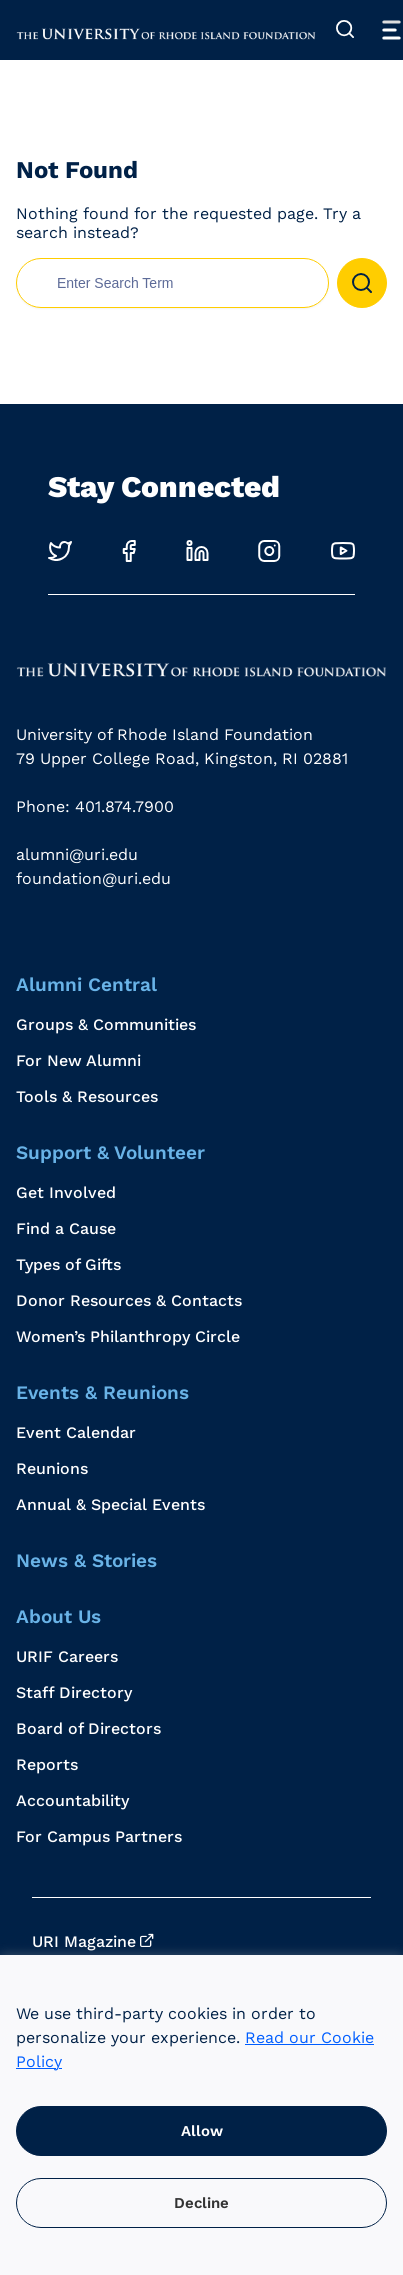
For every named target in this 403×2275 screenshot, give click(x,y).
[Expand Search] (345, 30)
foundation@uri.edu (93, 878)
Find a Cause (66, 1228)
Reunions (52, 1468)
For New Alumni (78, 1060)
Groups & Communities (106, 1024)
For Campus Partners (99, 1836)
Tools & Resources (87, 1096)
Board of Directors (88, 1728)
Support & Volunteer (110, 1152)
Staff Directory (74, 1692)
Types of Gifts (68, 1264)
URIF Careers (67, 1656)
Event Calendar (76, 1432)
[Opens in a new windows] (60, 550)
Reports (47, 1764)
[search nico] (172, 283)
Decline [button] (201, 2203)
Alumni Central (86, 984)
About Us (58, 1616)
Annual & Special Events (110, 1504)
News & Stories (86, 1560)
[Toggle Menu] (391, 30)
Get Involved (66, 1192)
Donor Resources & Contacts (129, 1300)
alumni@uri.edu (77, 854)
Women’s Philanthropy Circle (128, 1336)
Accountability (72, 1800)
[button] (362, 283)
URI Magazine (84, 1941)
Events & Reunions (102, 1392)
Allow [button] (202, 2131)
